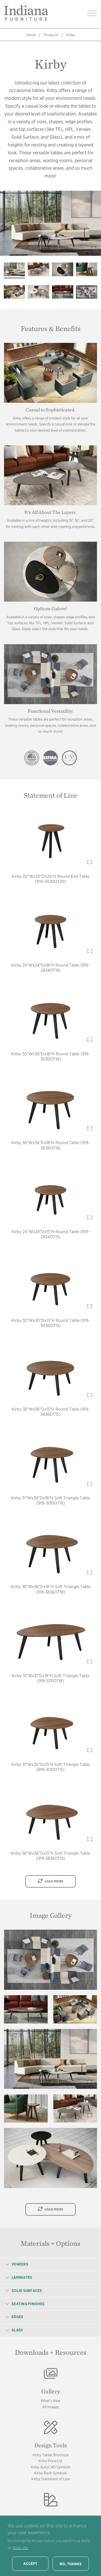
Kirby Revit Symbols (50, 2473)
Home (31, 35)
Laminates (22, 2277)
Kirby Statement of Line (51, 2479)
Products (51, 35)
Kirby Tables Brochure (51, 2455)
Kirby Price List (50, 2461)
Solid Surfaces (27, 2290)
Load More (50, 1881)
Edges (17, 2317)
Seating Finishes (28, 2304)
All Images (50, 2407)
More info (20, 2548)
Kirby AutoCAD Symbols (50, 2467)
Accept (30, 2563)
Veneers (20, 2264)
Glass (17, 2330)
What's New (50, 2400)
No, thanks (71, 2564)
